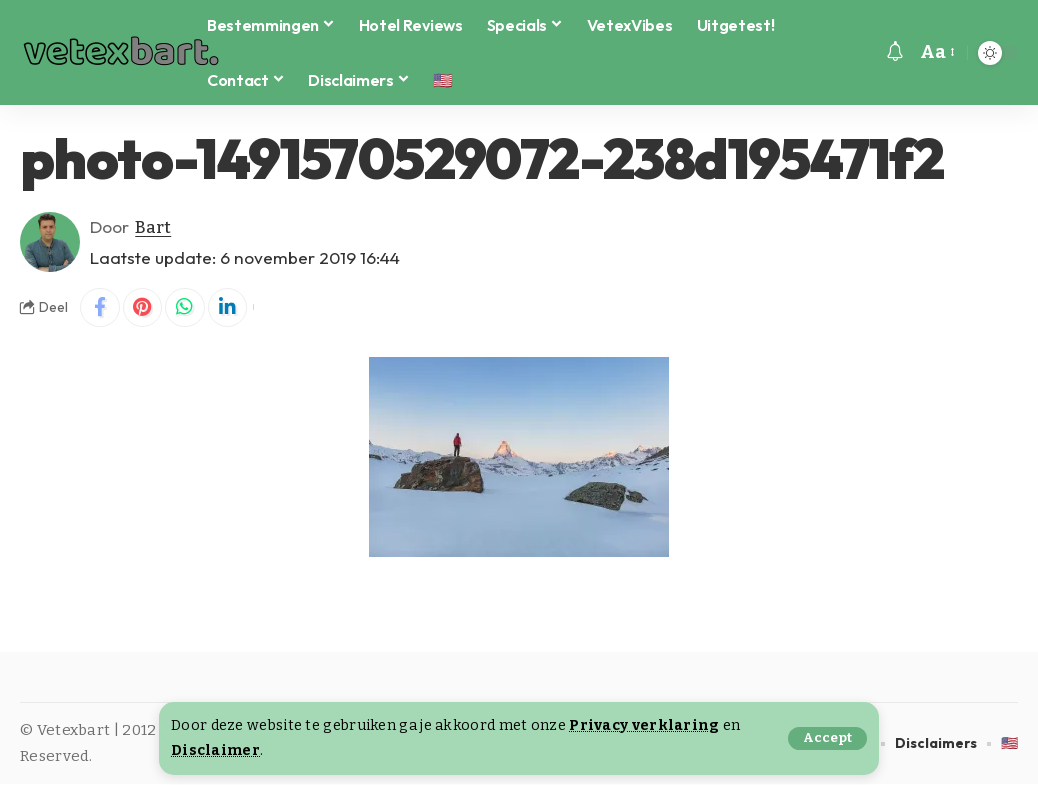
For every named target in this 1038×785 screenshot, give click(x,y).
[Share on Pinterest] (143, 308)
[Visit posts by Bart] (50, 242)
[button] (827, 738)
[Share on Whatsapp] (186, 308)
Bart (153, 226)
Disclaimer (215, 750)
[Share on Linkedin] (229, 308)
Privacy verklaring (644, 725)
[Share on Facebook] (100, 308)
